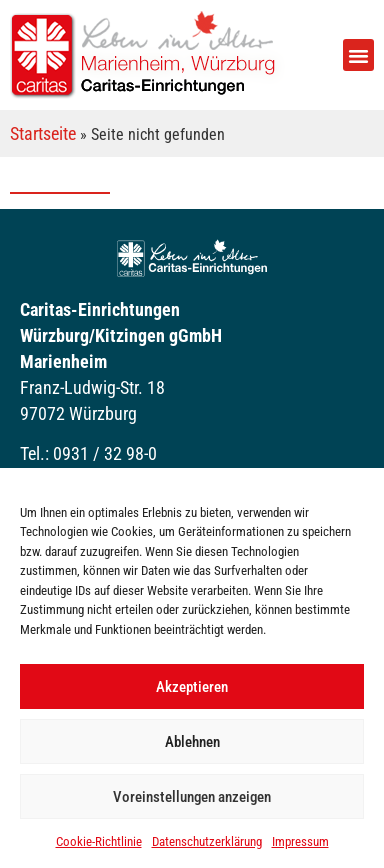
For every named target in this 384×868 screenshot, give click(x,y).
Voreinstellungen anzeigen (192, 797)
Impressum (300, 841)
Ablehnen (192, 742)
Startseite (43, 133)
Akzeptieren (192, 687)
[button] (359, 55)
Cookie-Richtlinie (99, 841)
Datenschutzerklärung (207, 841)
